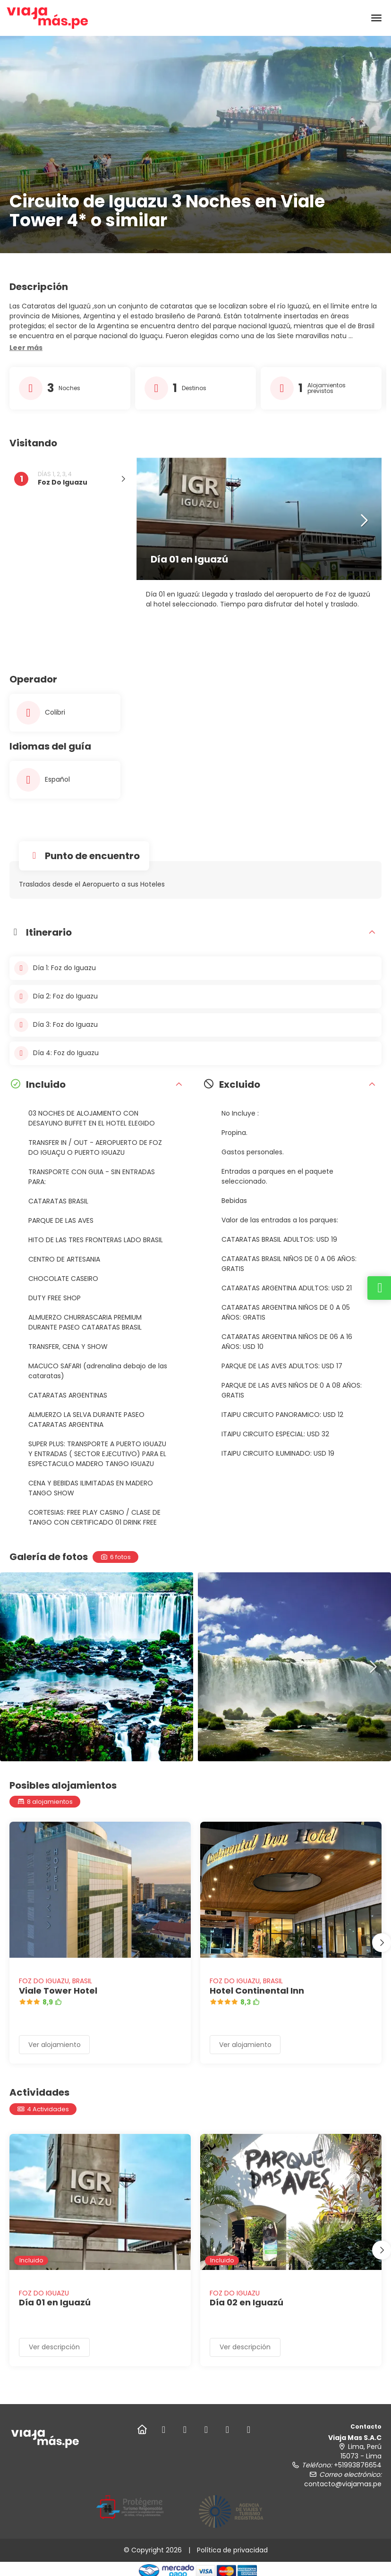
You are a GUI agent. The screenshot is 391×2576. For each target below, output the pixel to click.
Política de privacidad (232, 2550)
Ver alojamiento (54, 2044)
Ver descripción (54, 2347)
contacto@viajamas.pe (343, 2484)
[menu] (376, 18)
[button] (25, 348)
